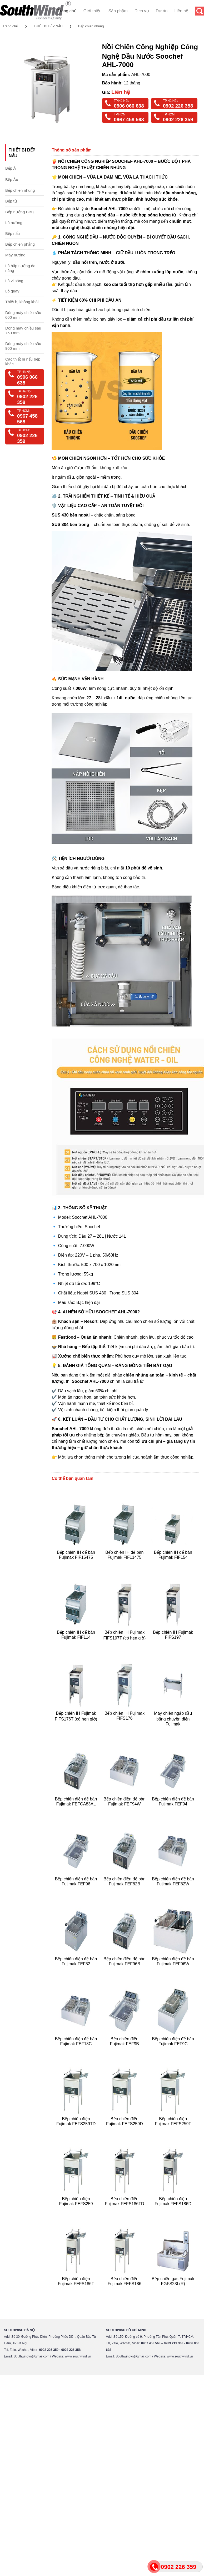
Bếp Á (10, 168)
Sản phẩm (118, 11)
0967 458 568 (129, 119)
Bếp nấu (12, 233)
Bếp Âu (11, 179)
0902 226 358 (178, 106)
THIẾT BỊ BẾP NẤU (48, 26)
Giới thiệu (92, 11)
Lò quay (12, 291)
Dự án (162, 11)
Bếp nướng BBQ (19, 212)
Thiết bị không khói (21, 302)
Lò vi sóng (14, 281)
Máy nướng (15, 255)
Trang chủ (67, 11)
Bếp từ (11, 201)
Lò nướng (13, 222)
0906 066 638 (129, 106)
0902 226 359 (178, 119)
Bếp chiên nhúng (91, 26)
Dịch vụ (142, 11)
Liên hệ (181, 11)
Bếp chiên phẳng (20, 244)
